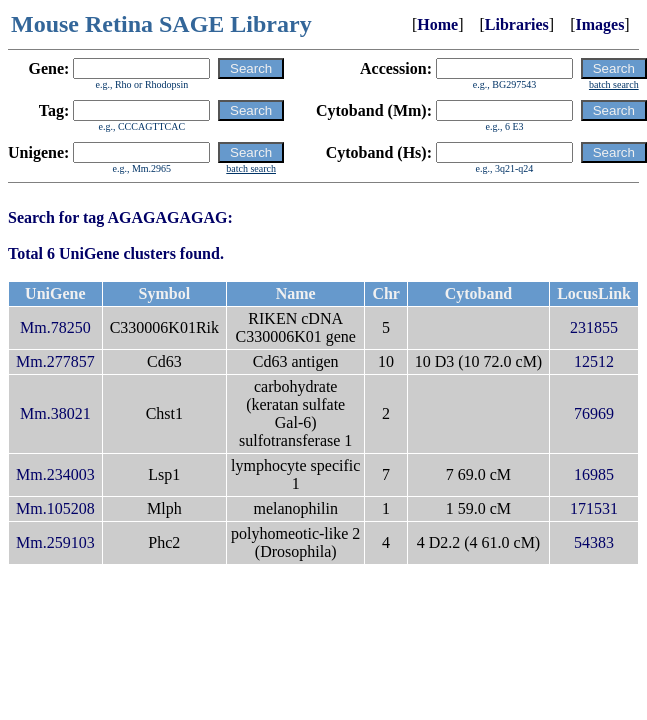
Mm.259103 (55, 542)
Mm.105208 (55, 508)
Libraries (517, 24)
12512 (594, 361)
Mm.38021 (55, 413)
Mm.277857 (55, 361)
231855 (594, 327)
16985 (594, 474)
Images (599, 24)
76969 (594, 413)
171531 (594, 508)
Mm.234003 (55, 474)
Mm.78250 (55, 327)
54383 (594, 542)
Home (437, 24)
